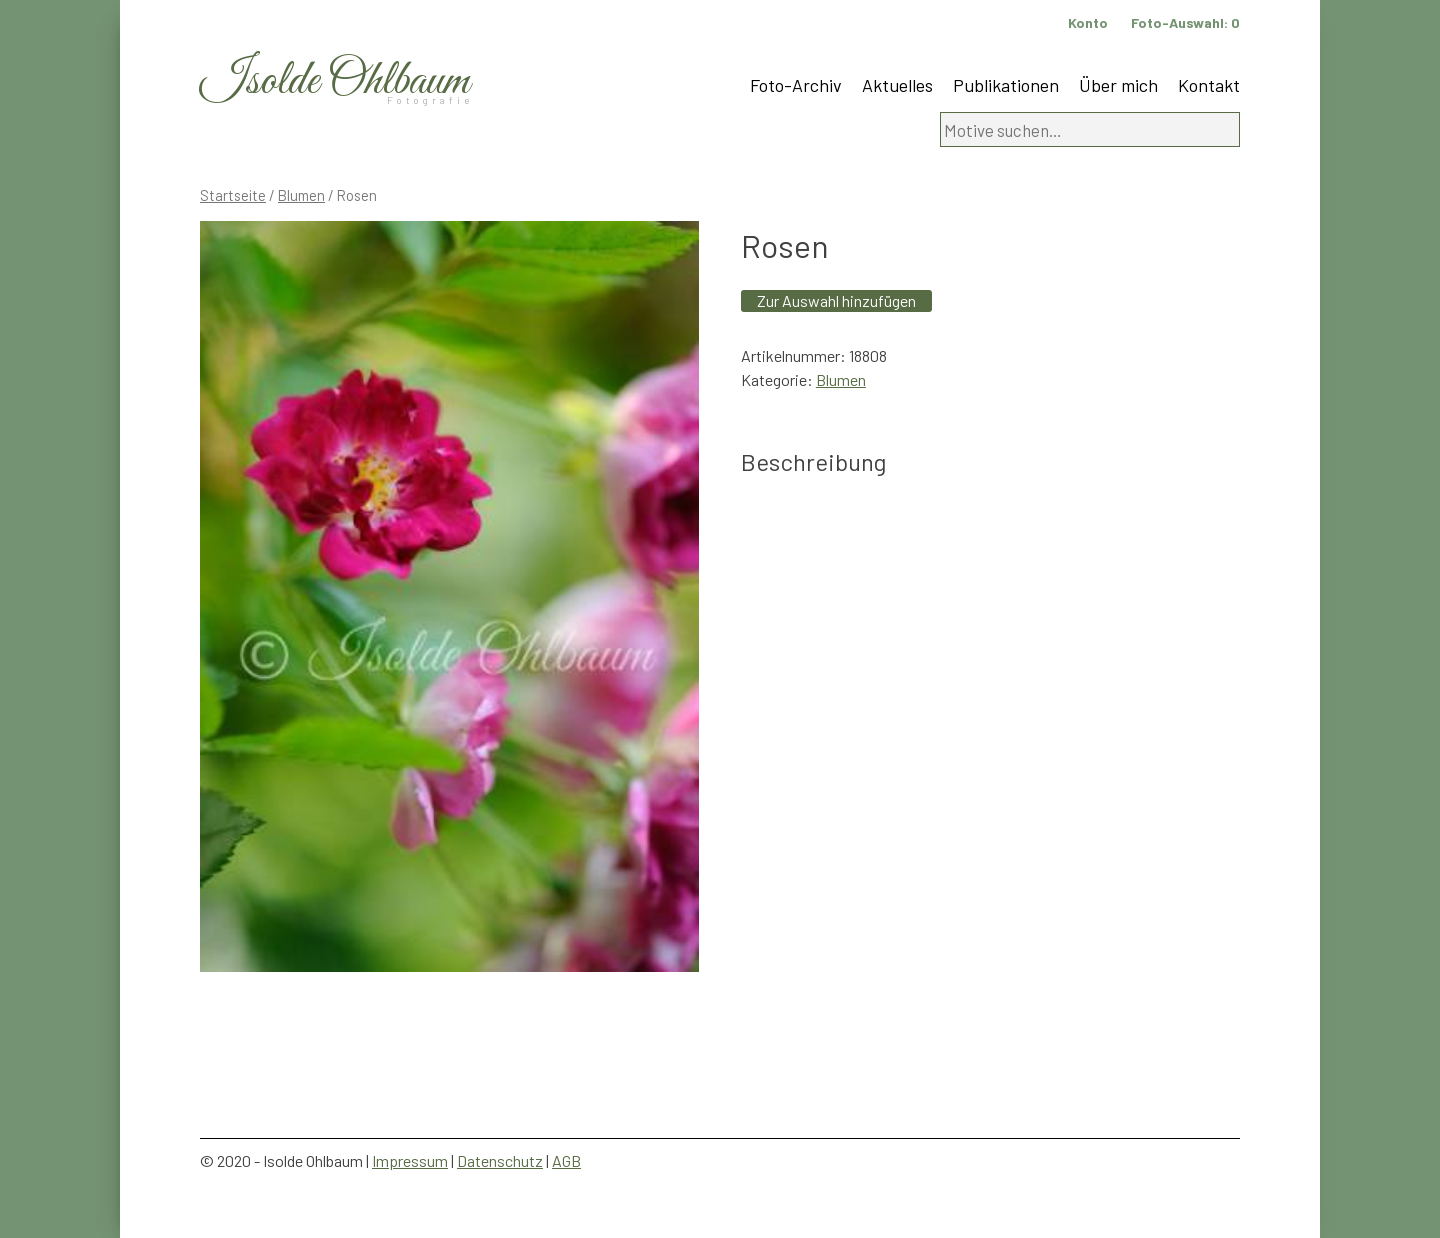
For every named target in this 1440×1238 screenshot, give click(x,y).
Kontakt (1209, 85)
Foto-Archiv (796, 85)
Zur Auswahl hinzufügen (836, 300)
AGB (566, 1160)
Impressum (410, 1160)
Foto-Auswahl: (1185, 22)
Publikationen (1006, 85)
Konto (1088, 22)
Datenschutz (500, 1160)
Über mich (1118, 85)
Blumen (301, 195)
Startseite (233, 195)
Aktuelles (897, 85)
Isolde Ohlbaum (335, 81)
